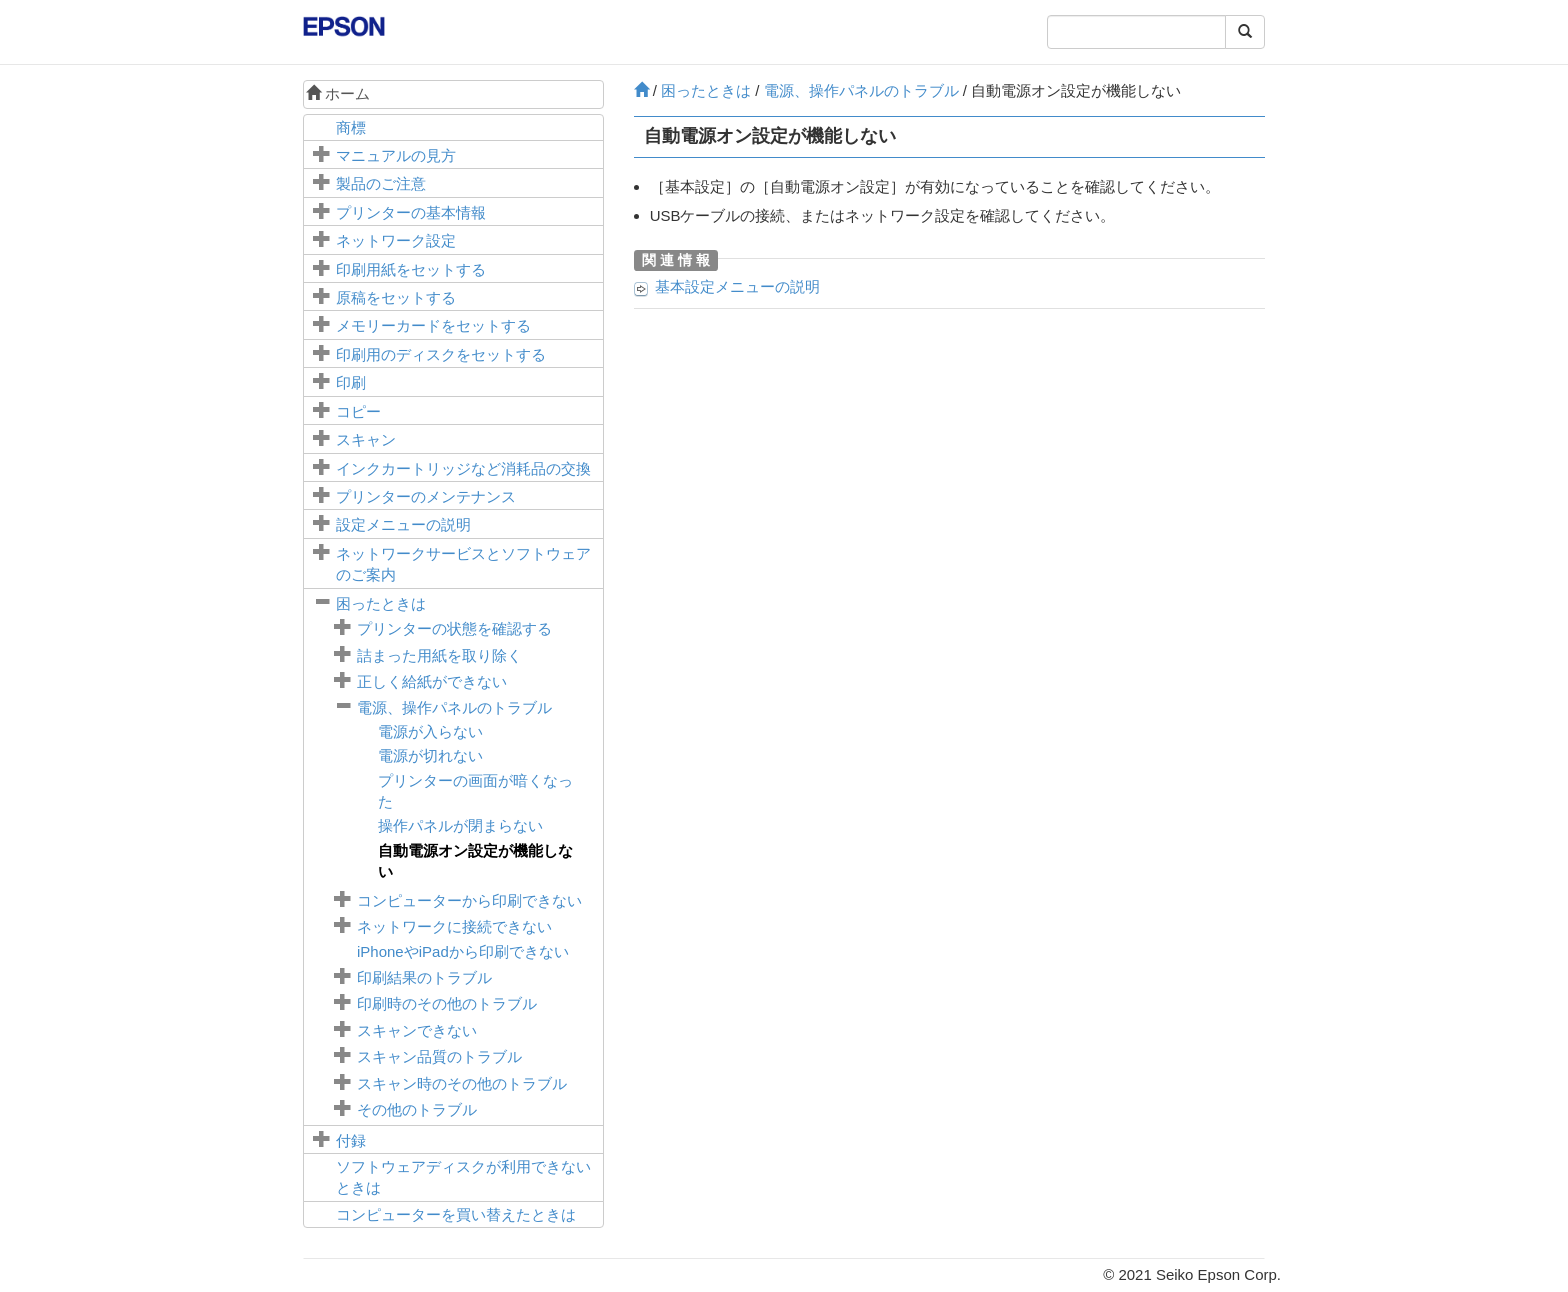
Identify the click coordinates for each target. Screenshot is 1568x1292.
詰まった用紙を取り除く (439, 655)
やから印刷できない (463, 951)
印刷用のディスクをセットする (441, 354)
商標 (351, 127)
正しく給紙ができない (432, 681)
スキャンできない (417, 1030)
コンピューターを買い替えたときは (456, 1214)
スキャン (366, 439)
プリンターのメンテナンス (426, 496)
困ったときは (381, 603)
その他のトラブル (417, 1109)
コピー (358, 411)
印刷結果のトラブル (424, 977)
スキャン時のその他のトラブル (462, 1083)
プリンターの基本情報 (411, 212)
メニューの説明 (403, 524)
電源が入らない (430, 731)
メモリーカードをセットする (433, 325)
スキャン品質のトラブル (439, 1056)
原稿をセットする (396, 297)
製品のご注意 (381, 183)
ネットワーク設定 (396, 240)
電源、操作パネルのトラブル (454, 707)
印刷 (351, 382)
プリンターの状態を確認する (454, 628)
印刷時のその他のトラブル (447, 1003)
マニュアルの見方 (396, 155)
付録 (351, 1140)
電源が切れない (430, 755)
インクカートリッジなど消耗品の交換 (463, 468)
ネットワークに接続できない (454, 926)
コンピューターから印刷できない (469, 900)
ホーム (338, 93)
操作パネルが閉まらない (460, 825)
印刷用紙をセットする (411, 269)
